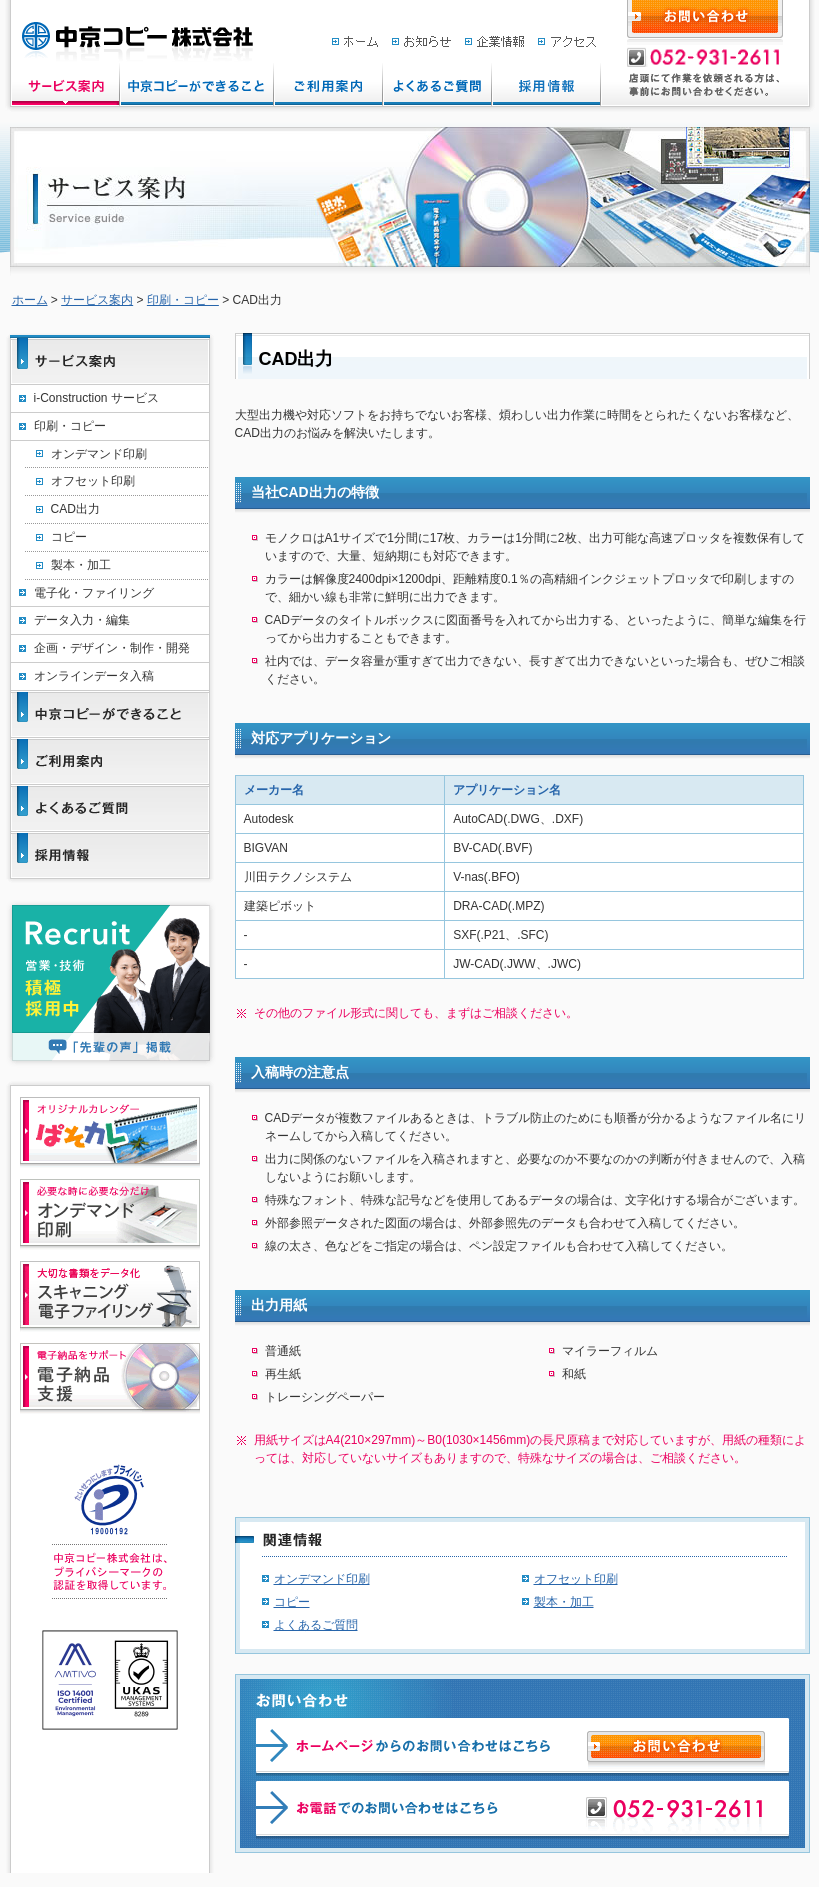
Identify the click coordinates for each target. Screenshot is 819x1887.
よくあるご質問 (316, 1625)
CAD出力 (75, 509)
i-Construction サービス (96, 398)
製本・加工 (564, 1602)
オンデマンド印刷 (322, 1579)
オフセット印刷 (576, 1579)
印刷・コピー (183, 300)
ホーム (30, 300)
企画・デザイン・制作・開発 (112, 648)
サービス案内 (97, 300)
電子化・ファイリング (94, 593)
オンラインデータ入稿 (94, 676)
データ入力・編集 (82, 620)
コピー (292, 1602)
